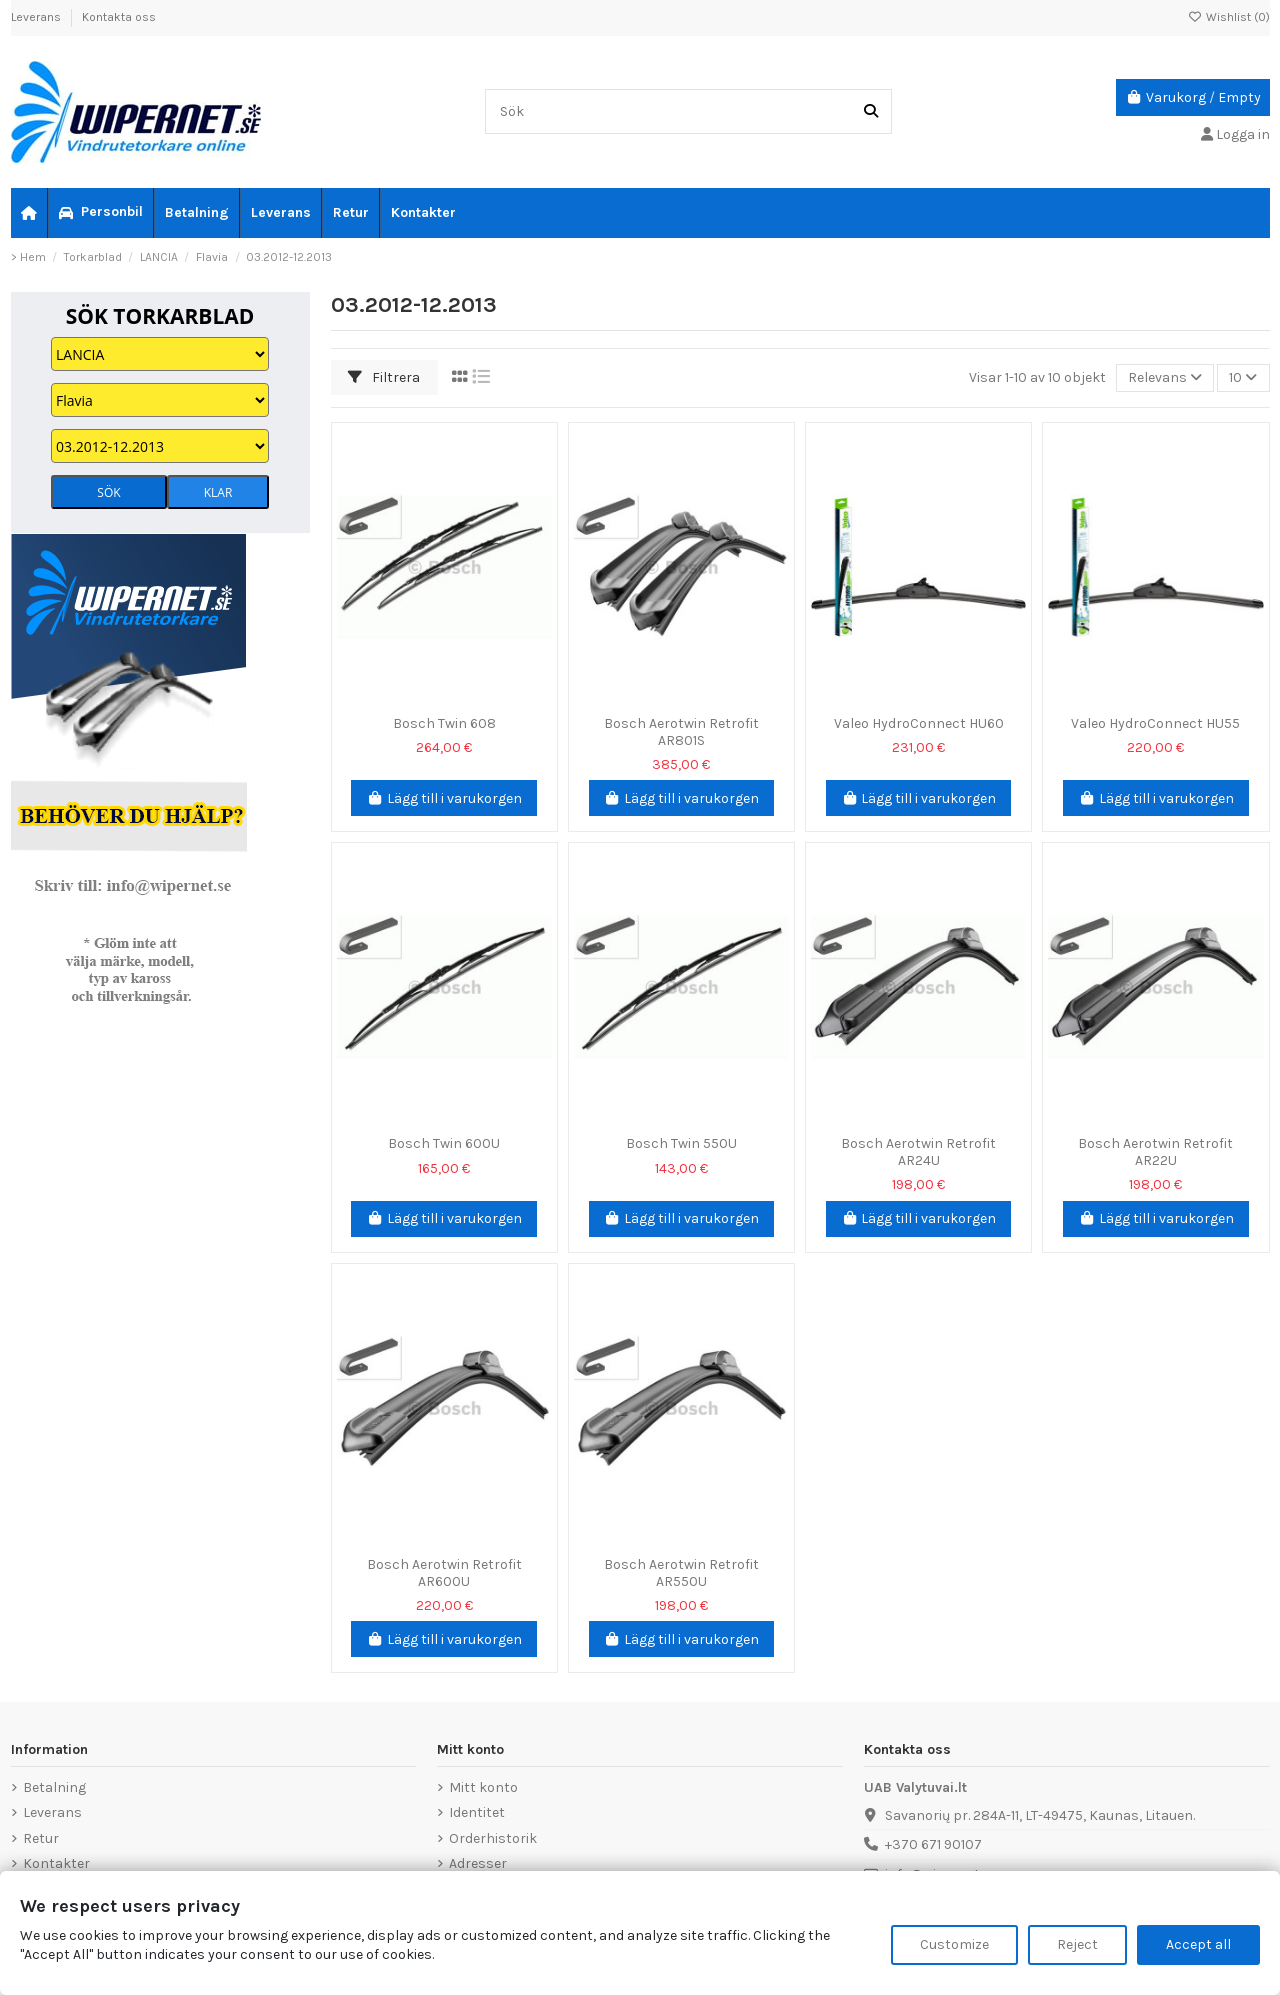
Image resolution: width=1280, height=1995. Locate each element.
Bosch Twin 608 (444, 723)
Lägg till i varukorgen (444, 798)
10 (1243, 377)
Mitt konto (483, 1787)
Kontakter (56, 1863)
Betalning (54, 1787)
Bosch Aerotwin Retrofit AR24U (918, 1152)
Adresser (478, 1863)
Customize (954, 1944)
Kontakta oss (119, 17)
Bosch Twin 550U (681, 1143)
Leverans (37, 17)
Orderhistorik (493, 1838)
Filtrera (384, 377)
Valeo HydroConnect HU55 (1155, 723)
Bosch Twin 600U (444, 1143)
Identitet (477, 1812)
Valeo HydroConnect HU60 (919, 723)
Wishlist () (1229, 17)
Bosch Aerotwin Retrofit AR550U (681, 1573)
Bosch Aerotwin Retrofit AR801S (681, 732)
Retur (41, 1838)
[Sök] (871, 111)
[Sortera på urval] (1165, 378)
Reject (1077, 1944)
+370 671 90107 (933, 1844)
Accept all (1198, 1944)
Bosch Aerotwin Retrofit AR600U (444, 1573)
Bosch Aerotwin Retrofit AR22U (1155, 1152)
